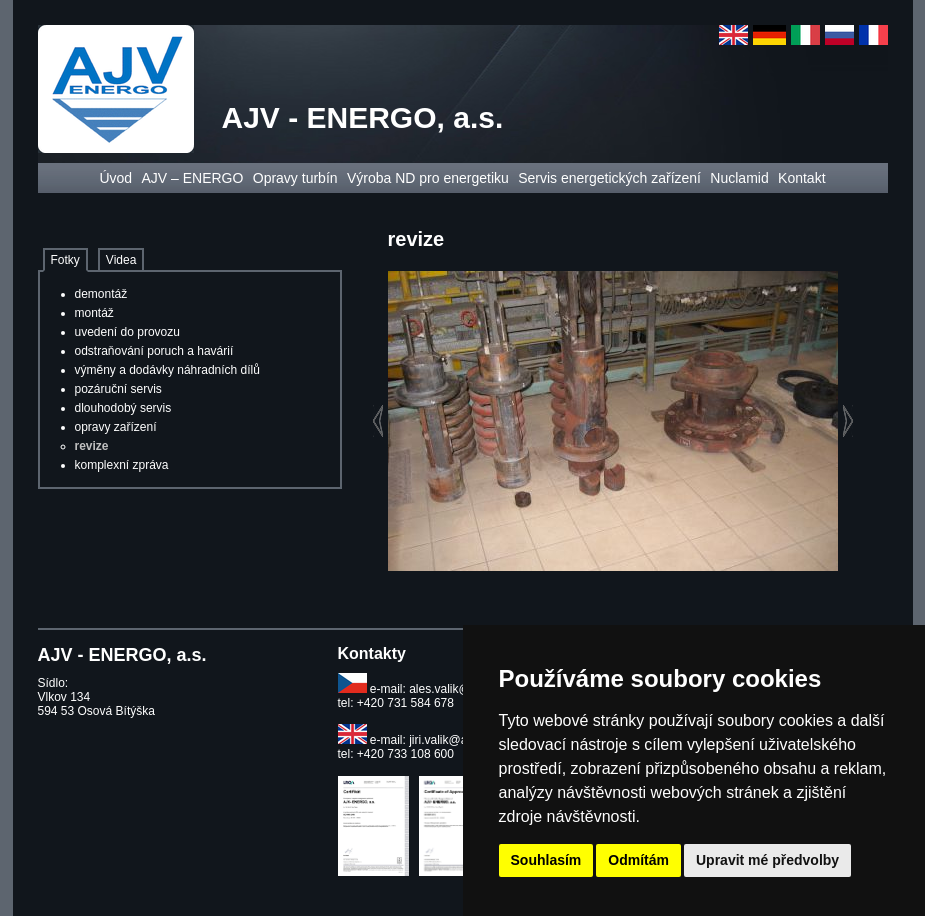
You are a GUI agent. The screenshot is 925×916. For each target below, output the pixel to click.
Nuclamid (739, 178)
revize (92, 446)
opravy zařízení (116, 427)
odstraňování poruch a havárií (154, 351)
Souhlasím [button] (546, 860)
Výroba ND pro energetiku (428, 178)
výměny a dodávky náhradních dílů (167, 370)
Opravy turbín (295, 178)
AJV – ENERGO (192, 178)
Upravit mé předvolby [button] (767, 860)
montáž (94, 313)
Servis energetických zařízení (609, 178)
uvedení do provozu (127, 332)
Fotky (65, 260)
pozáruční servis (118, 389)
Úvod (115, 178)
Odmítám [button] (638, 860)
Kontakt (801, 178)
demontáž (101, 294)
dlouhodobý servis (123, 408)
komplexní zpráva (122, 465)
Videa (121, 260)
